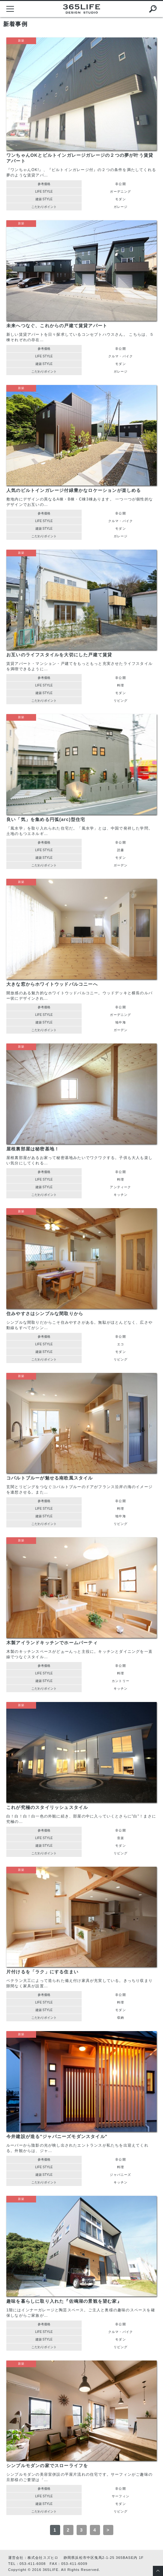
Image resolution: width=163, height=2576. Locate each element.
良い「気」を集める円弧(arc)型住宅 (45, 819)
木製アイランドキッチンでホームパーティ (52, 1642)
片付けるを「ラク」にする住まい (42, 1971)
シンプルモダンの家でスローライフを (47, 2465)
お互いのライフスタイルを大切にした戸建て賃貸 (59, 654)
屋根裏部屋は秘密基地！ (32, 1148)
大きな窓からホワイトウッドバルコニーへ (52, 984)
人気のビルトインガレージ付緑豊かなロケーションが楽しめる (73, 490)
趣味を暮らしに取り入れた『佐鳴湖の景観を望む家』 (64, 2301)
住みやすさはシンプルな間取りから (44, 1313)
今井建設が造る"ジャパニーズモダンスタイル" (57, 2136)
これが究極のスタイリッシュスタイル (47, 1807)
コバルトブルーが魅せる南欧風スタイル (49, 1477)
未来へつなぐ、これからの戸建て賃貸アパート (56, 325)
